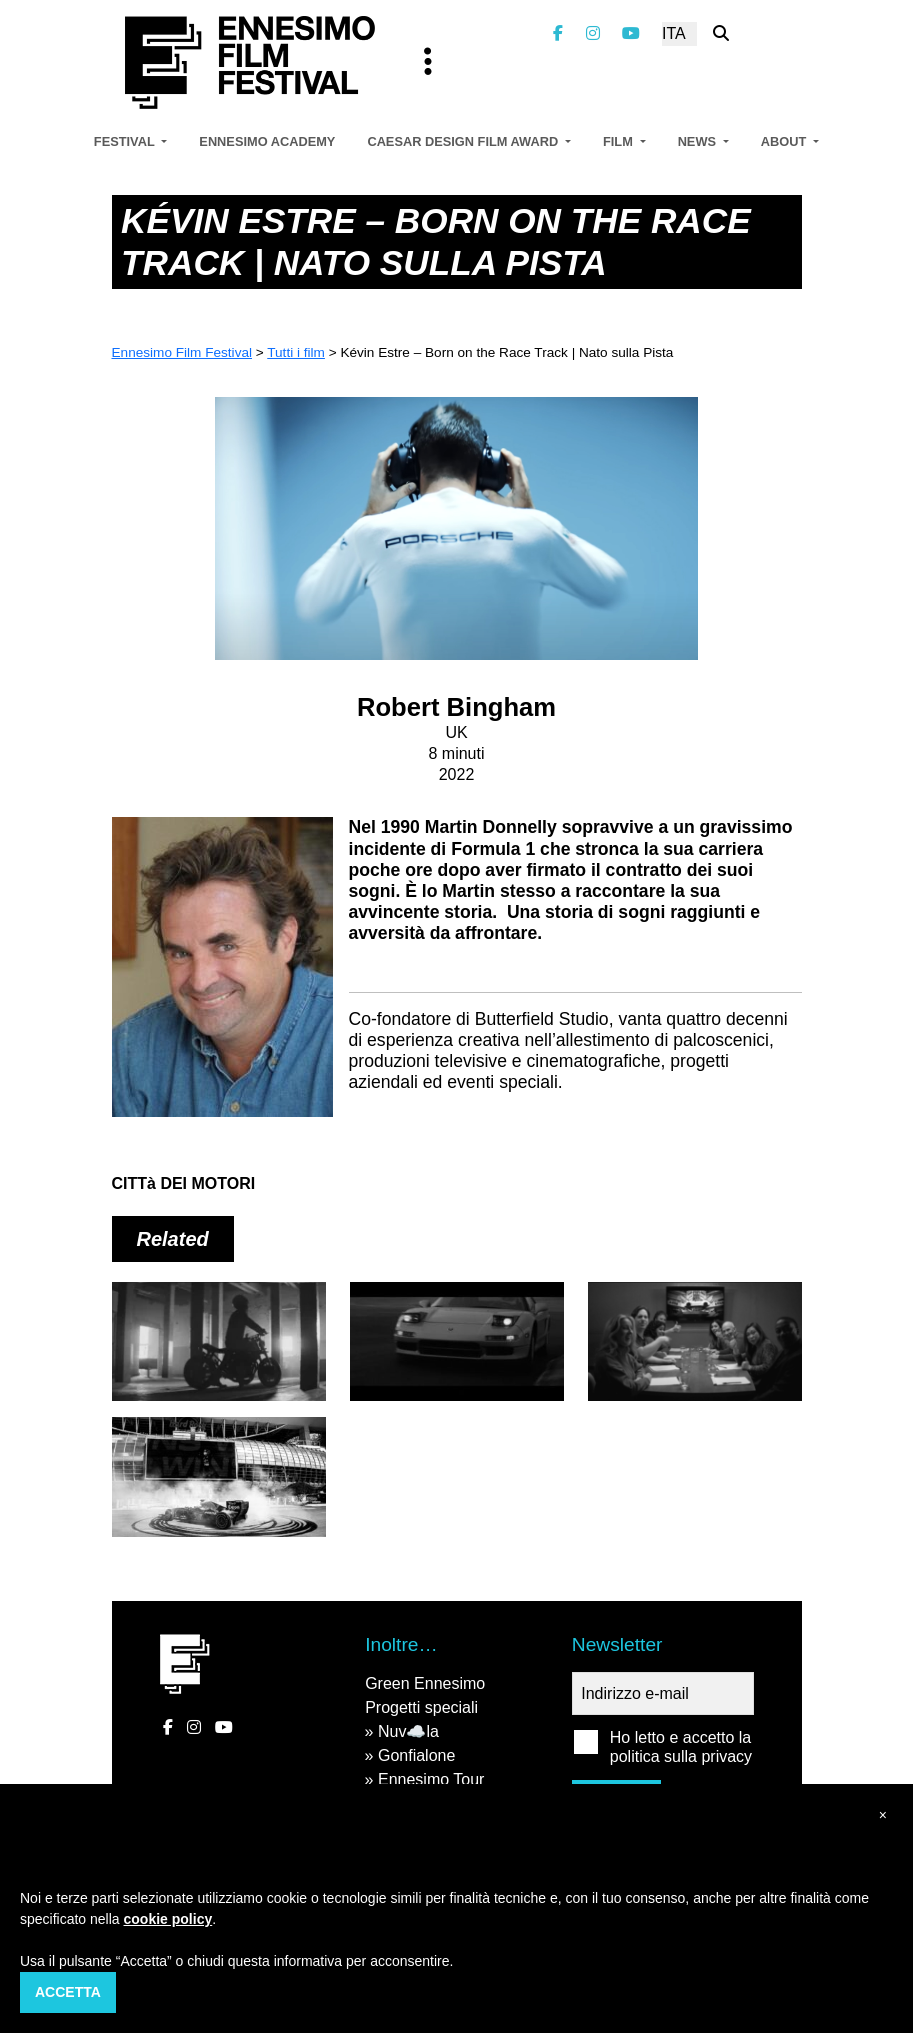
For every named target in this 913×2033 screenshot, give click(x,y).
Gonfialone (416, 1755)
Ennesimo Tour (431, 1779)
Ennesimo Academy (267, 141)
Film (619, 141)
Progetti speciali (421, 1707)
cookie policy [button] (168, 1919)
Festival (126, 141)
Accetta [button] (68, 1992)
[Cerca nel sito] (721, 33)
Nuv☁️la (408, 1731)
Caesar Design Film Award (464, 141)
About (785, 141)
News (699, 141)
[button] (883, 1815)
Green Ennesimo (425, 1683)
